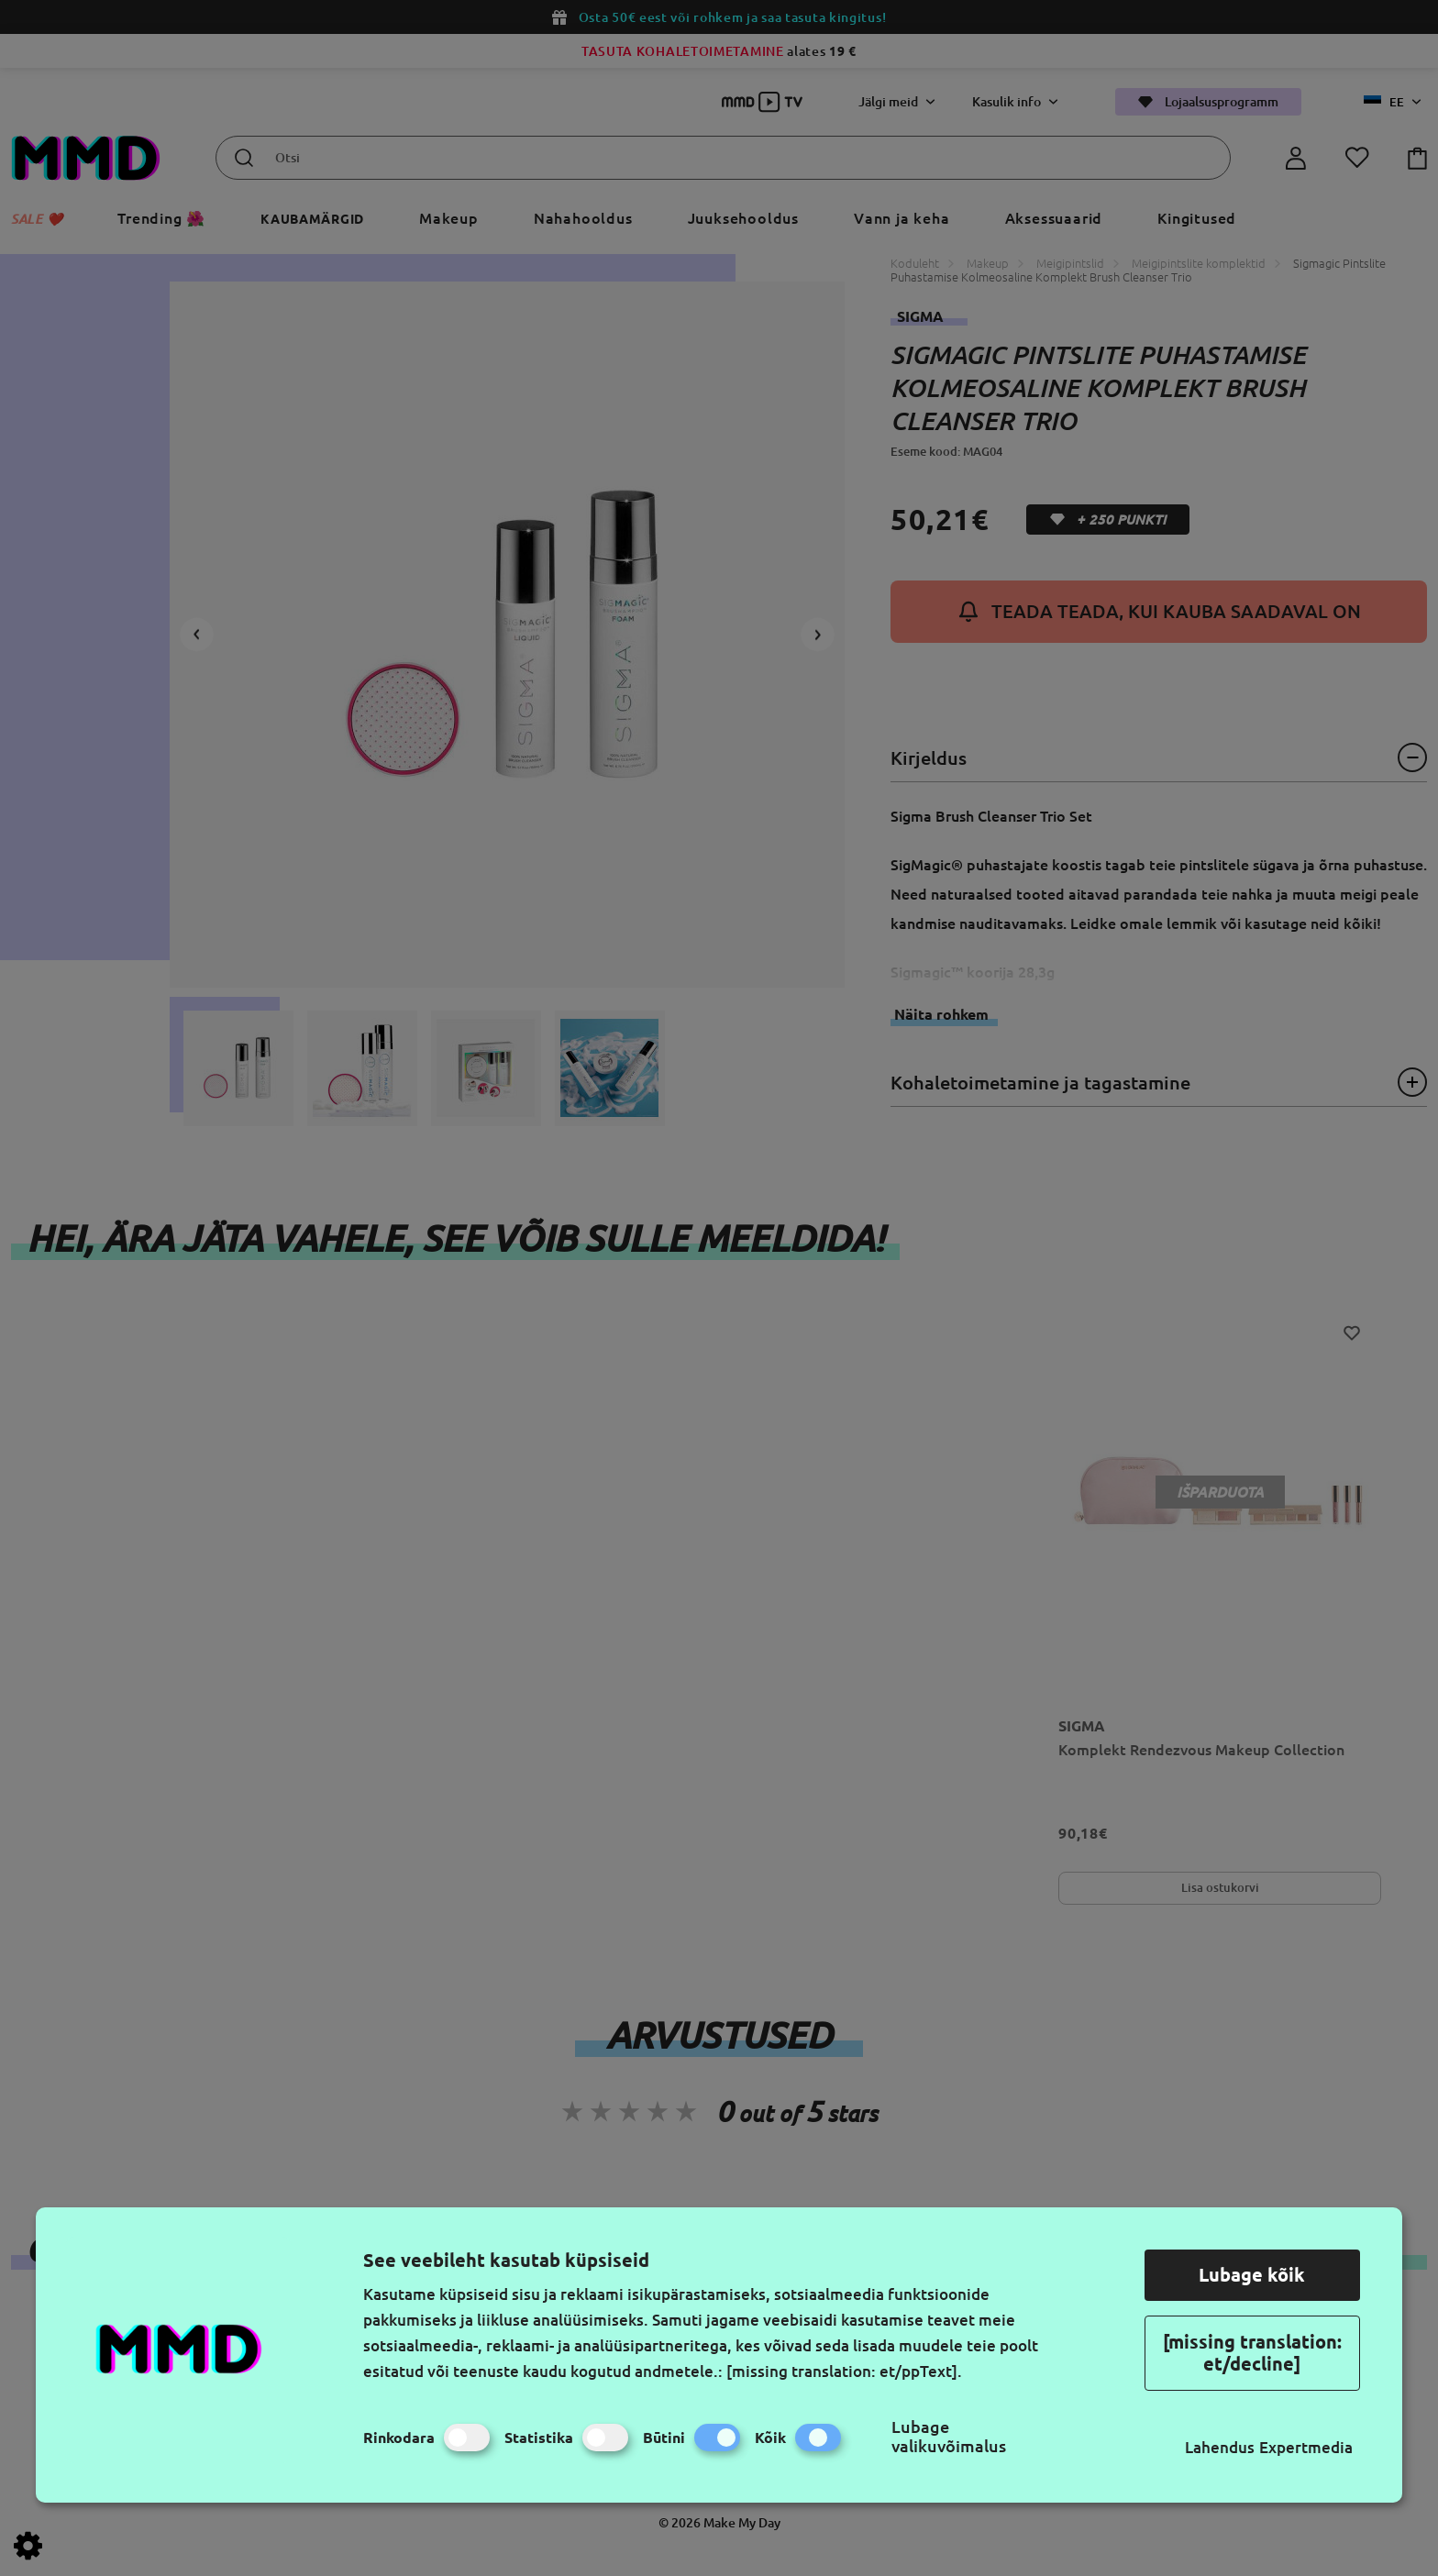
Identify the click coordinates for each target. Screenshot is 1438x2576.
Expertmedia (1306, 2447)
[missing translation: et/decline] (1252, 2352)
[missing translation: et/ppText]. (844, 2371)
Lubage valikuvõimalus (948, 2436)
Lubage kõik (1252, 2274)
